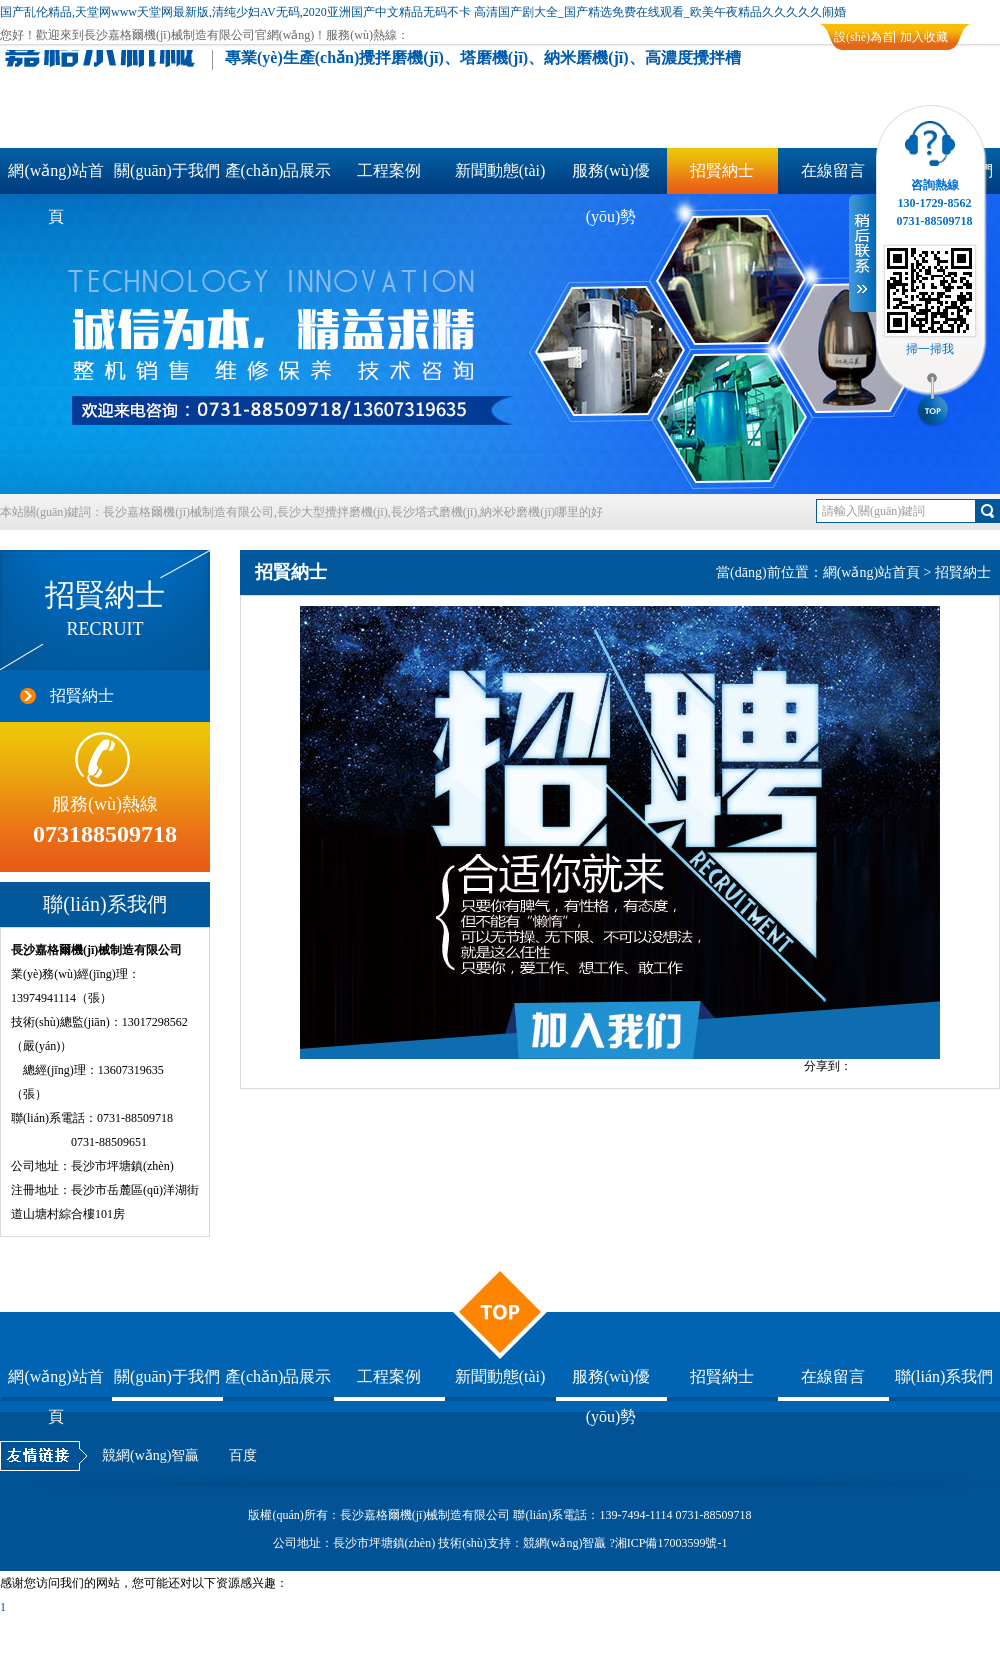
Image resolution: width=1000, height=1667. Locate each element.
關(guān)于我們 (167, 170)
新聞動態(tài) (500, 170)
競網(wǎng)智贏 (150, 1455)
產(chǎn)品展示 (278, 170)
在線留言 (833, 170)
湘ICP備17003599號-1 (671, 1543)
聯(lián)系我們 (944, 1376)
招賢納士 (722, 170)
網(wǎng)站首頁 (55, 178)
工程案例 (389, 170)
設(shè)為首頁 (864, 40)
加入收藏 (924, 37)
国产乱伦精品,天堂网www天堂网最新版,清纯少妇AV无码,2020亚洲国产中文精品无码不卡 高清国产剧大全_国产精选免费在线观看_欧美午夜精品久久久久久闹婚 (423, 12)
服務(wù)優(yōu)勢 (611, 178)
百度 (243, 1455)
